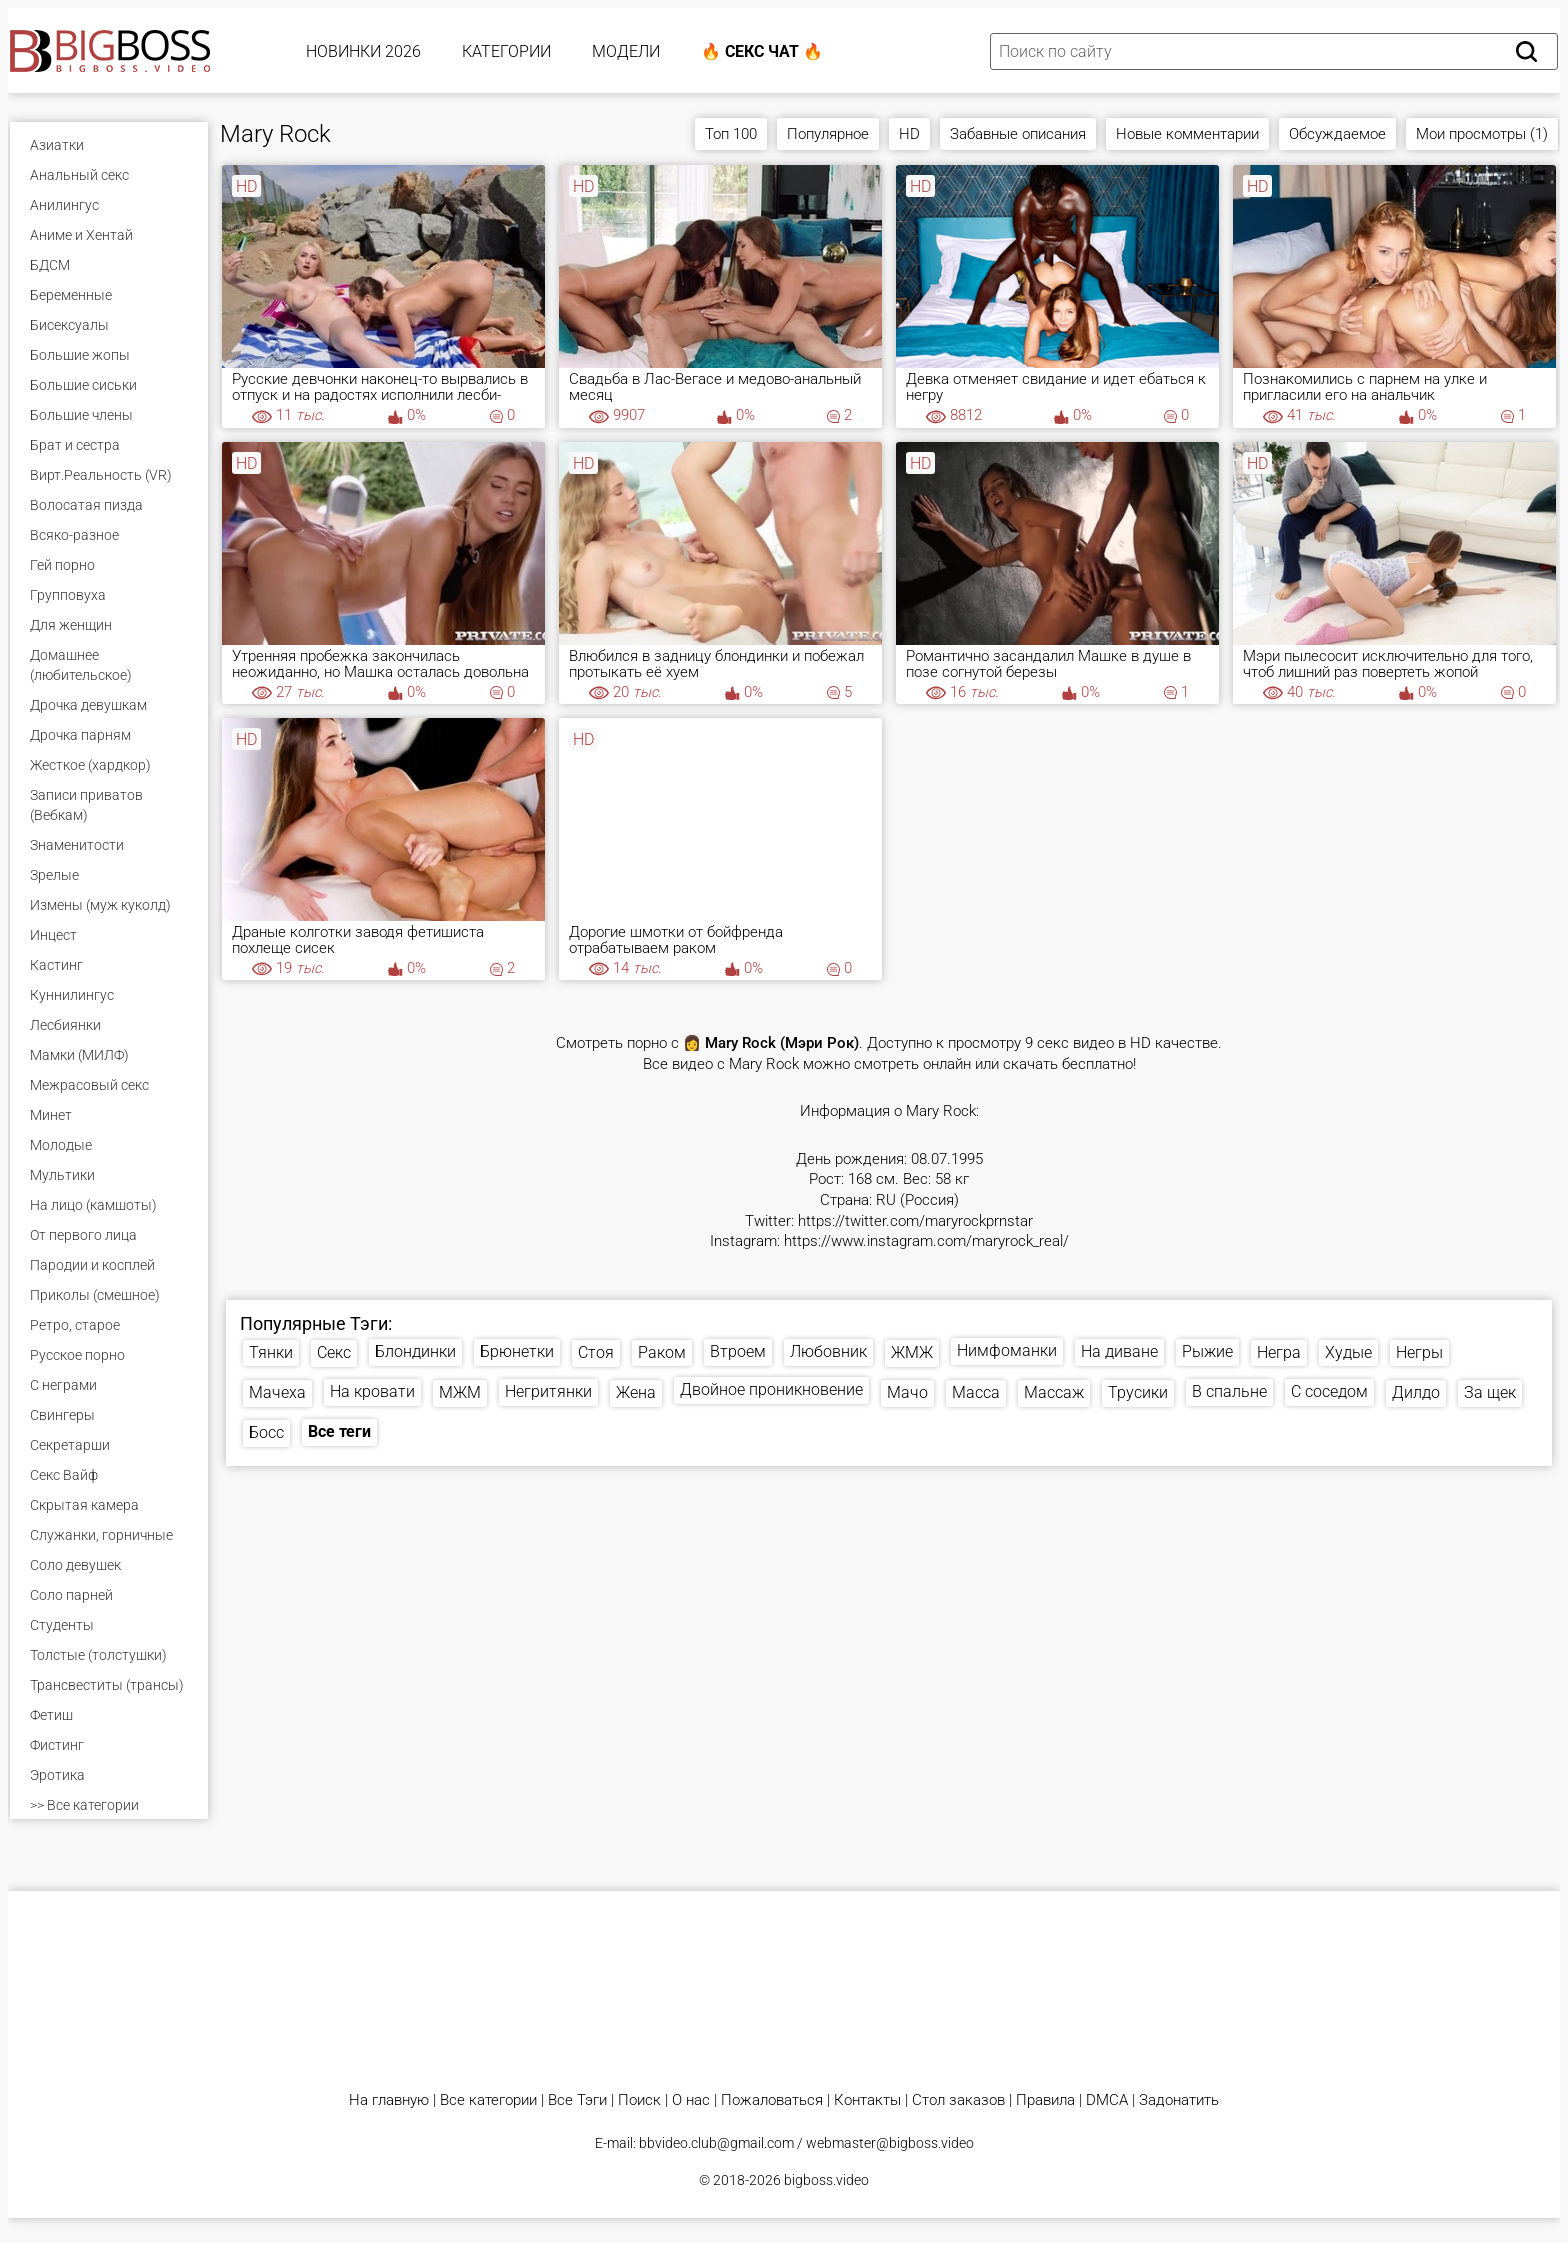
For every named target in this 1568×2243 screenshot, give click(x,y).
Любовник (828, 1351)
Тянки (271, 1352)
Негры (1419, 1352)
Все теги (339, 1431)
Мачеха (277, 1392)
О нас (691, 2100)
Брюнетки (517, 1351)
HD (909, 134)
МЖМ (460, 1392)
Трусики (1138, 1392)
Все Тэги (577, 2100)
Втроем (738, 1351)
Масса (976, 1392)
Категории (506, 51)
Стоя (596, 1352)
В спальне (1229, 1391)
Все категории (488, 2100)
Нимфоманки (1007, 1350)
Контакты (867, 2100)
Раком (662, 1352)
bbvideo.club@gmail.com (716, 2143)
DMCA (1107, 2100)
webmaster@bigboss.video (890, 2143)
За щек (1490, 1392)
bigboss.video (826, 2180)
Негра (1279, 1352)
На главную (389, 2100)
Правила (1045, 2100)
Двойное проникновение (771, 1389)
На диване (1119, 1351)
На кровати (372, 1391)
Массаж (1054, 1392)
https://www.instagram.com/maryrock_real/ (926, 1241)
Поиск (639, 2100)
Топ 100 (731, 134)
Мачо (907, 1392)
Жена (636, 1392)
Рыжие (1207, 1351)
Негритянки (548, 1391)
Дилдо (1416, 1392)
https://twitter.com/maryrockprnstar (915, 1221)
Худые (1348, 1352)
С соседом (1329, 1391)
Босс (266, 1432)
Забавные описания (1018, 134)
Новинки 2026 (363, 51)
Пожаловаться (772, 2100)
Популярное (828, 134)
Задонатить (1179, 2100)
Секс (334, 1352)
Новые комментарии (1187, 134)
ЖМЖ (912, 1352)
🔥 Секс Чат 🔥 (762, 51)
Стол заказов (958, 2100)
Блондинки (415, 1351)
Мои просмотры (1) (1482, 134)
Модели (626, 51)
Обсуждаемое (1337, 134)
